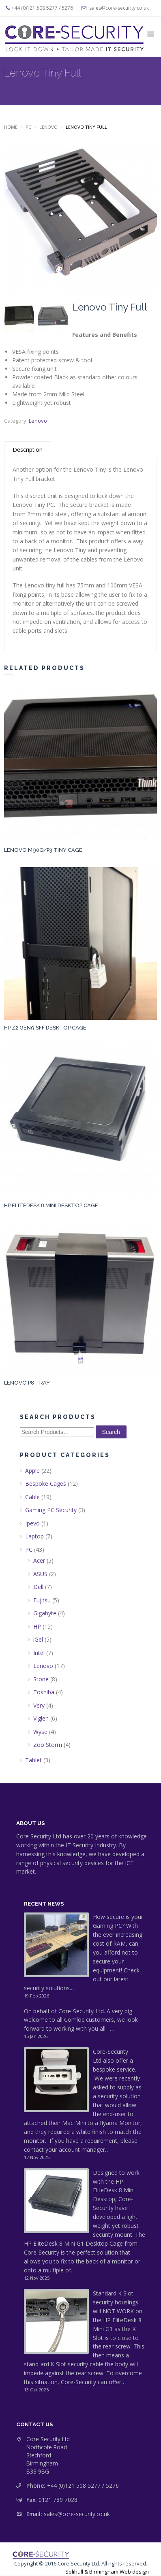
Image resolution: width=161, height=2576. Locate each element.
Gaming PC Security (51, 1510)
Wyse (40, 1732)
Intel (39, 1653)
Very (39, 1705)
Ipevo (32, 1523)
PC (28, 127)
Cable (32, 1497)
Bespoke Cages (45, 1483)
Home (10, 127)
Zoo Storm (47, 1745)
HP (37, 1626)
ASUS (40, 1574)
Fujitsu (42, 1600)
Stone (41, 1679)
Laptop (34, 1536)
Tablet (33, 1760)
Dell (38, 1587)
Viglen (41, 1718)
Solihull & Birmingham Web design (107, 2571)
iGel (38, 1639)
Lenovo (48, 127)
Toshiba (43, 1692)
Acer (39, 1560)
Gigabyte (44, 1613)
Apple (32, 1470)
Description (28, 449)
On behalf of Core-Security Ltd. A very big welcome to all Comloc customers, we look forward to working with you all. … (81, 2020)
